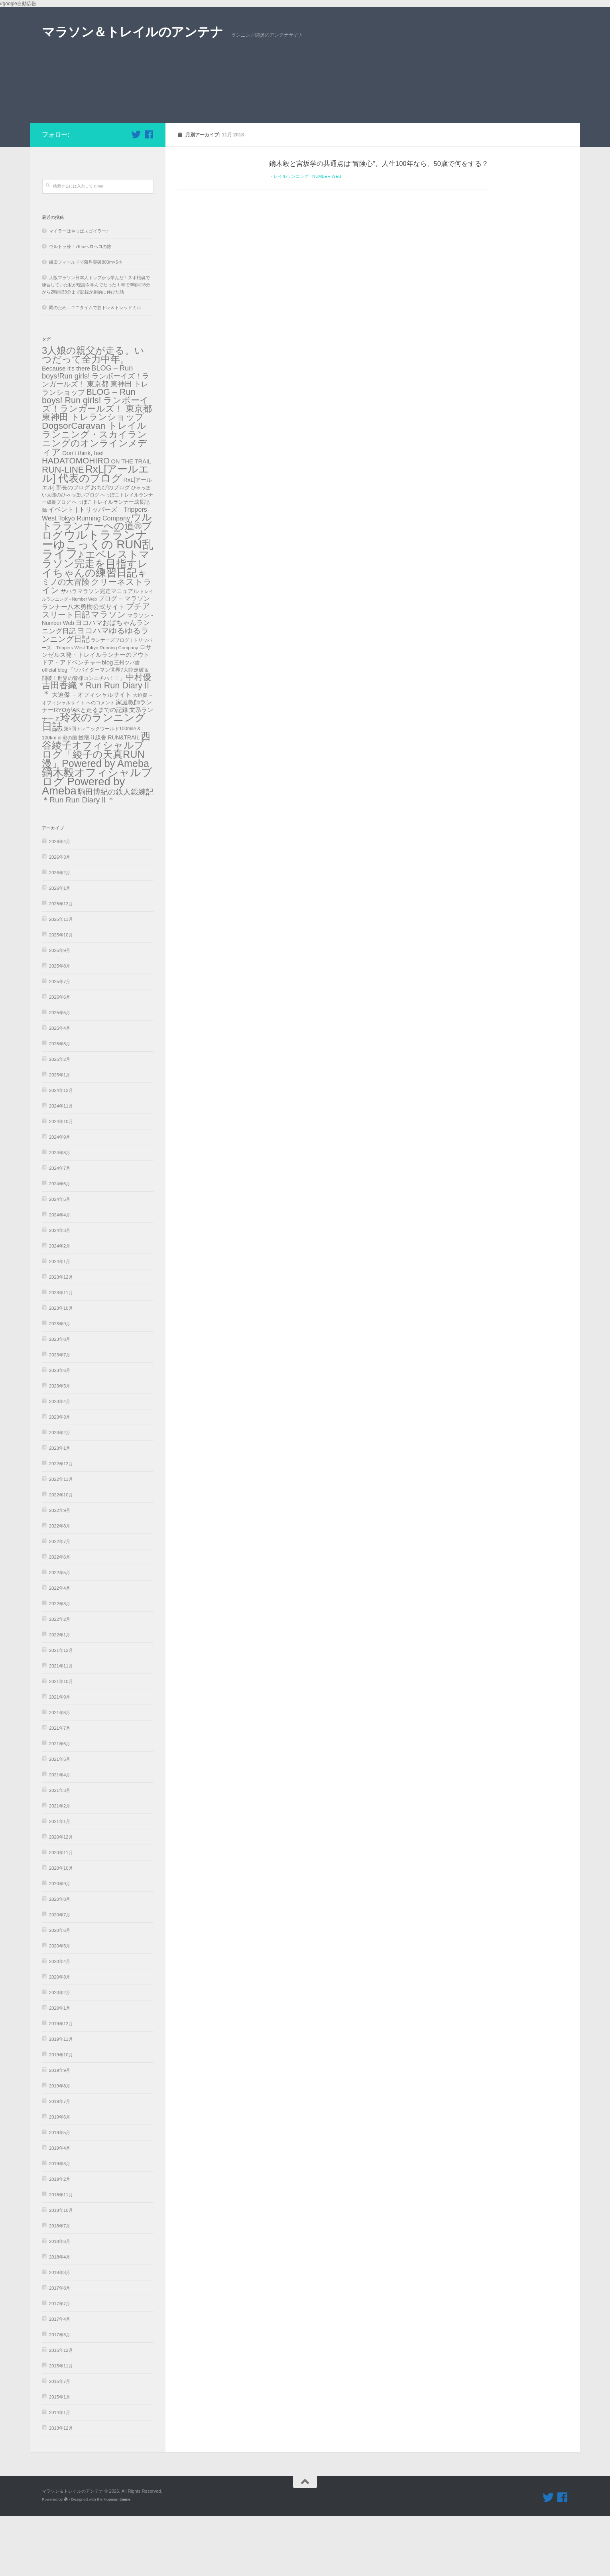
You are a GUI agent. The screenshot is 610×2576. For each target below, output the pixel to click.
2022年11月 (61, 1539)
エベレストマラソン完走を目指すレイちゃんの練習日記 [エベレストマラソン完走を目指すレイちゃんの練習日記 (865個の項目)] (96, 623)
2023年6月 (59, 1430)
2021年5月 (59, 1819)
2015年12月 (61, 2410)
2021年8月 (59, 1772)
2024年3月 (59, 1290)
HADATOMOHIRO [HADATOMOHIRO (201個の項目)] (76, 520)
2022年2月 (59, 1679)
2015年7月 (59, 2441)
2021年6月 (59, 1803)
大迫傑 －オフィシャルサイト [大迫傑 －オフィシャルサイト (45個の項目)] (91, 754)
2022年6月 (59, 1616)
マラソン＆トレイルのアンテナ (132, 32)
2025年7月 (59, 1041)
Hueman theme (117, 2559)
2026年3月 (59, 917)
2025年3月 (59, 1103)
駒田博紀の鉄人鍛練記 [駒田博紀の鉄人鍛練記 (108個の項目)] (115, 851)
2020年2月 (59, 2052)
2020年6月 (59, 1990)
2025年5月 (59, 1072)
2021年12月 (61, 1710)
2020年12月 (61, 1896)
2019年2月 (59, 2239)
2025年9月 (59, 1010)
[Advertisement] (305, 123)
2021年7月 (59, 1788)
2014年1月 (59, 2472)
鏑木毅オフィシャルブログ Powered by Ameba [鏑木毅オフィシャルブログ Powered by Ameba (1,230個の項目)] (97, 841)
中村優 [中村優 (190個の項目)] (138, 736)
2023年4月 (59, 1461)
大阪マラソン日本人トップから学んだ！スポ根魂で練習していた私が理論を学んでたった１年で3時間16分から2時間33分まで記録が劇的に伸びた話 (96, 344)
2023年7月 (59, 1414)
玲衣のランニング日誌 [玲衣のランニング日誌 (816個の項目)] (94, 782)
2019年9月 (59, 2130)
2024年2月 (59, 1305)
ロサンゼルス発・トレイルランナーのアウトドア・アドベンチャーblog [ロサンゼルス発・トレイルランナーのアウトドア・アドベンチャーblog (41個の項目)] (97, 714)
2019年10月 (61, 2114)
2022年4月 (59, 1648)
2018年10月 (61, 2270)
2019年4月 (59, 2207)
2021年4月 (59, 1834)
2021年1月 (59, 1881)
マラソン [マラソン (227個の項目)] (108, 674)
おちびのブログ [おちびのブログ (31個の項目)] (110, 547)
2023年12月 (61, 1336)
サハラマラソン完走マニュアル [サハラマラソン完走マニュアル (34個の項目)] (100, 651)
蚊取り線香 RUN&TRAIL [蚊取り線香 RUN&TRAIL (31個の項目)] (109, 797)
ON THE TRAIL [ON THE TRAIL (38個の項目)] (131, 521)
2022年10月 (61, 1554)
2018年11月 (61, 2254)
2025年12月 (61, 963)
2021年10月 (61, 1741)
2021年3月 (59, 1850)
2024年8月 (59, 1212)
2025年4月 (59, 1088)
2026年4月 (59, 901)
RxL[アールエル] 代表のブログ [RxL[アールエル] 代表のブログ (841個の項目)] (95, 533)
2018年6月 (59, 2301)
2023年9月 (59, 1383)
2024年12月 (61, 1150)
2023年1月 (59, 1508)
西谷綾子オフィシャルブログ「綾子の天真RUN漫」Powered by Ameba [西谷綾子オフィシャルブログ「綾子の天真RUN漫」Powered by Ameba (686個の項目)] (96, 809)
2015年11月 (61, 2425)
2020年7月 (59, 1974)
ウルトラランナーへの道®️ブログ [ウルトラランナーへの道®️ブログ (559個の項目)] (97, 586)
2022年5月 (59, 1632)
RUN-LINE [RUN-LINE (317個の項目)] (63, 529)
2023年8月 (59, 1399)
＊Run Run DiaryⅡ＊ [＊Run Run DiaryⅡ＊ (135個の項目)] (78, 859)
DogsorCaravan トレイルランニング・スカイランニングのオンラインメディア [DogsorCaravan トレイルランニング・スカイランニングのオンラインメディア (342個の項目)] (94, 498)
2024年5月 (59, 1259)
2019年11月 (61, 2099)
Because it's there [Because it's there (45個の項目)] (66, 428)
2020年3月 (59, 2036)
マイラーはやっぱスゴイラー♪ (78, 290)
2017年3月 (59, 2394)
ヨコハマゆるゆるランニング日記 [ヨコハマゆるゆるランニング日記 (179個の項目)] (95, 694)
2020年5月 (59, 2005)
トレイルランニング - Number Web (305, 236)
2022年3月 (59, 1663)
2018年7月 (59, 2285)
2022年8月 (59, 1585)
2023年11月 (61, 1352)
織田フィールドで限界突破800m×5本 (85, 321)
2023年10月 (61, 1368)
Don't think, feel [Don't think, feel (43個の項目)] (83, 512)
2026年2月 (59, 932)
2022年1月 (59, 1694)
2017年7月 (59, 2363)
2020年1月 (59, 2068)
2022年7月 (59, 1601)
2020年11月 (61, 1912)
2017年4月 (59, 2379)
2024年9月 (59, 1196)
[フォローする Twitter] (136, 194)
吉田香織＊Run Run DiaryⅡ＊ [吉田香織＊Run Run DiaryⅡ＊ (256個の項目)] (96, 749)
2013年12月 (61, 2487)
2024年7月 (59, 1228)
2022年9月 (59, 1570)
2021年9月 (59, 1756)
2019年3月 (59, 2223)
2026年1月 (59, 948)
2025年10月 (61, 994)
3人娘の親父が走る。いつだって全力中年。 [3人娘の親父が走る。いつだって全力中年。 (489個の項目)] (93, 414)
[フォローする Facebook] (148, 194)
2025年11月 (61, 979)
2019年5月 (59, 2192)
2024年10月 (61, 1181)
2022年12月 (61, 1523)
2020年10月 (61, 1928)
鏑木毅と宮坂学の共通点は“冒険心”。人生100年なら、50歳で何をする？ (378, 223)
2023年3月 (59, 1476)
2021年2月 (59, 1865)
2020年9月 (59, 1943)
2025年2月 (59, 1119)
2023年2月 (59, 1492)
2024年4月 (59, 1274)
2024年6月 (59, 1243)
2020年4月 (59, 2021)
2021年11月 (61, 1725)
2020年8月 (59, 1959)
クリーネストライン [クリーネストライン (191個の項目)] (97, 645)
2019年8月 (59, 2145)
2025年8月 (59, 1025)
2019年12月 (61, 2083)
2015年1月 (59, 2456)
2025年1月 (59, 1134)
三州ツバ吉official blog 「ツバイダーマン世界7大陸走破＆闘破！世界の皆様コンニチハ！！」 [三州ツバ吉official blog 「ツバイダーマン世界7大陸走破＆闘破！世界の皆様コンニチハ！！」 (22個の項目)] (95, 730)
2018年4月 (59, 2316)
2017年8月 (59, 2347)
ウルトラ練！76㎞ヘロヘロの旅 (80, 306)
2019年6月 (59, 2176)
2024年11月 (61, 1165)
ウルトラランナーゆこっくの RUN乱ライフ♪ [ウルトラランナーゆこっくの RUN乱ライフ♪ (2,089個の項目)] (97, 604)
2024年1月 (59, 1321)
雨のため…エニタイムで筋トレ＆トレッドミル (95, 367)
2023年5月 (59, 1445)
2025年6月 (59, 1056)
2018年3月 (59, 2332)
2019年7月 (59, 2161)
